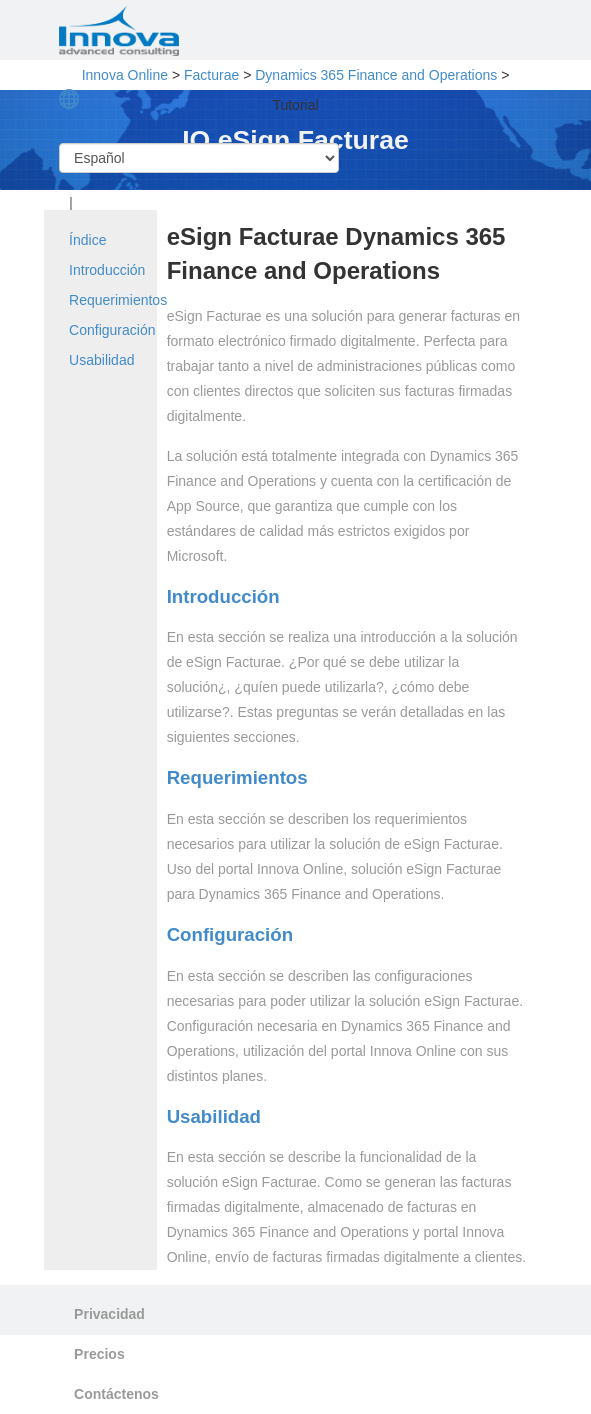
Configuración (112, 330)
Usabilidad (101, 360)
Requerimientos (118, 300)
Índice (87, 240)
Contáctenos (116, 1394)
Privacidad (109, 1314)
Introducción (107, 270)
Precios (99, 1354)
